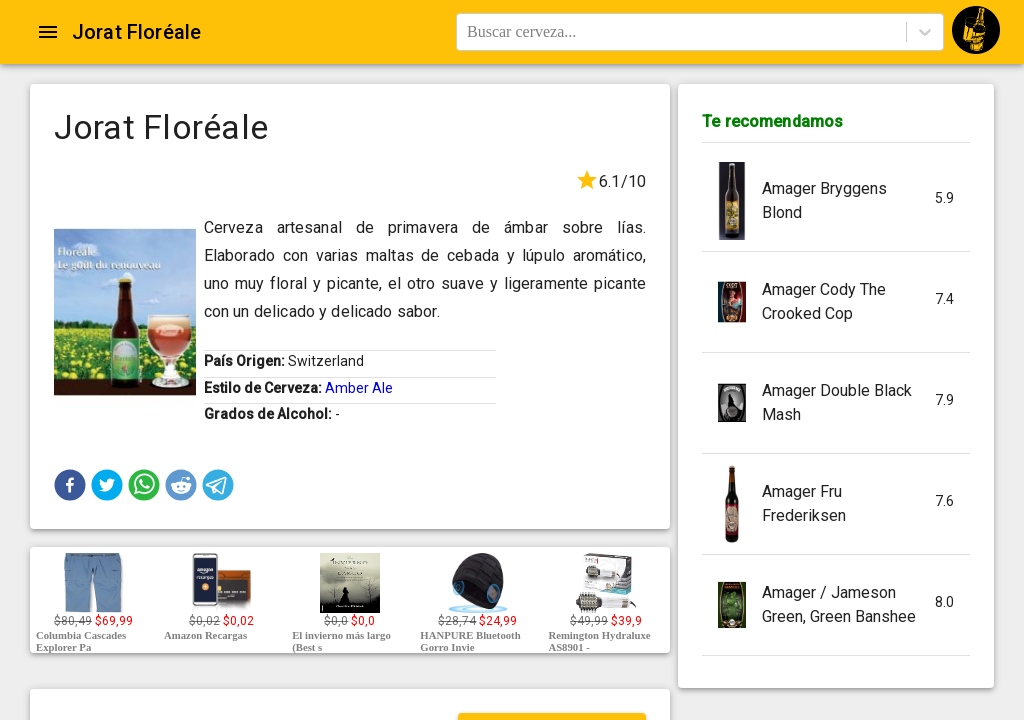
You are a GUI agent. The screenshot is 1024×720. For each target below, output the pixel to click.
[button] (70, 485)
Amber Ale (359, 388)
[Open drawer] (48, 32)
